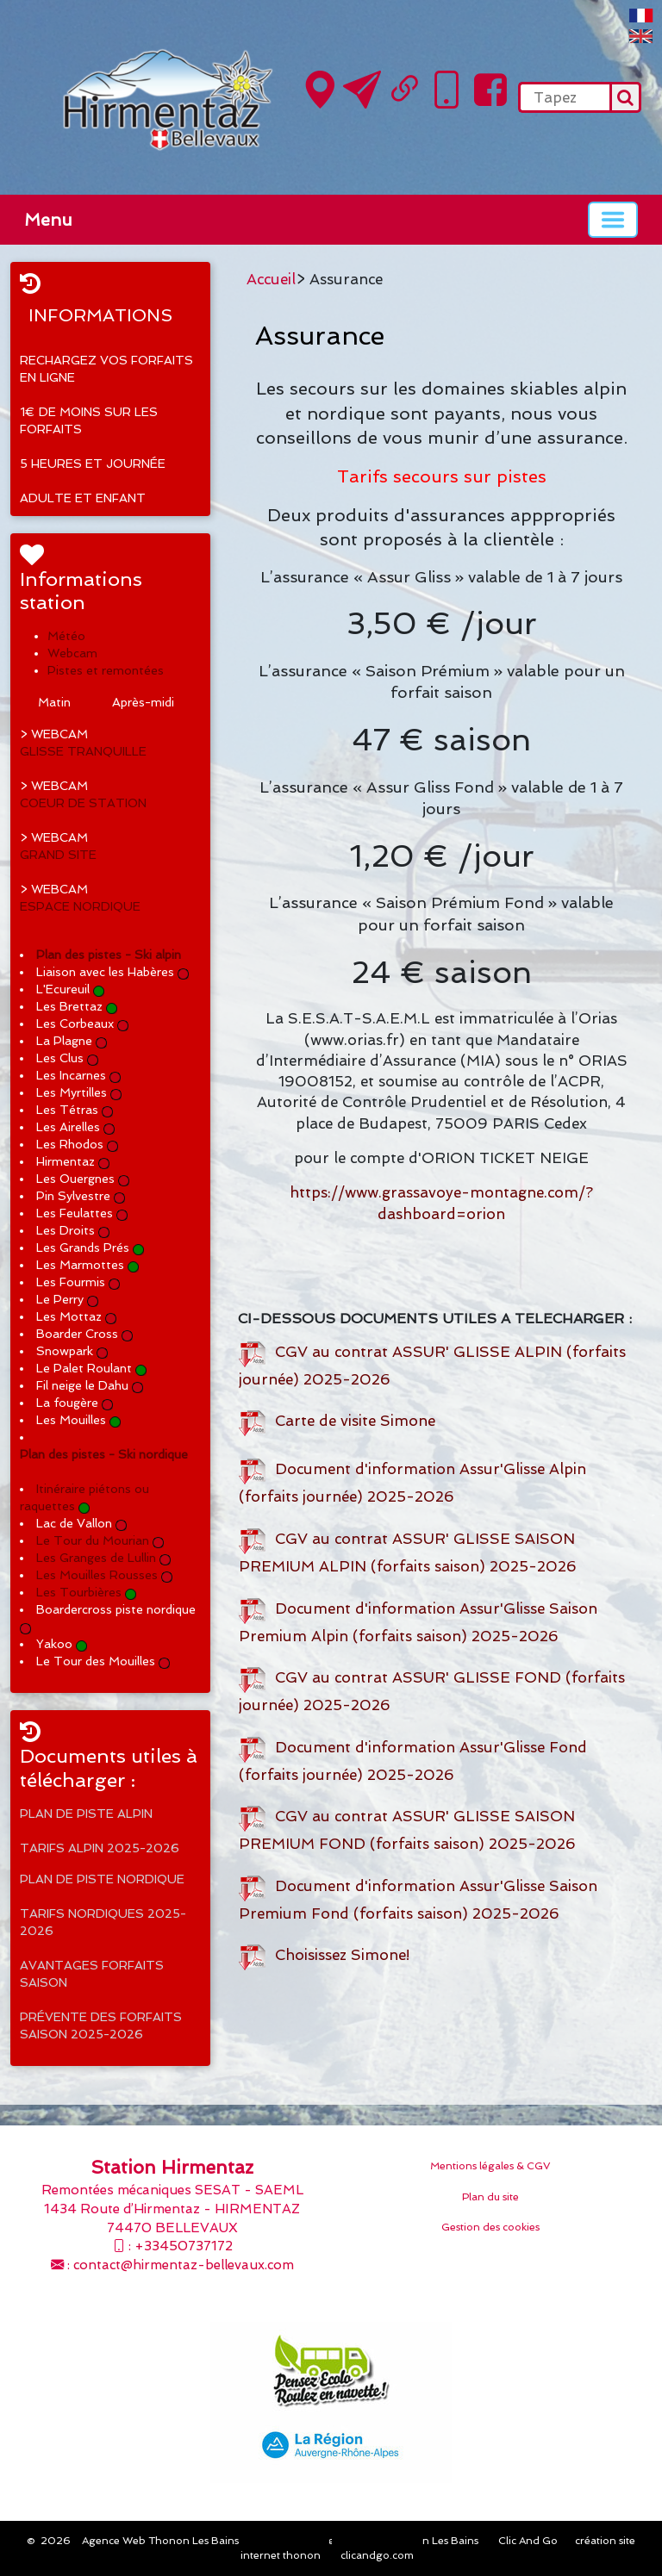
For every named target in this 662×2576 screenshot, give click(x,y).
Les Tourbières (79, 1592)
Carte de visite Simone (337, 1420)
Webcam (72, 653)
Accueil (271, 279)
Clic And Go (528, 2541)
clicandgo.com (377, 2555)
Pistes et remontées (105, 670)
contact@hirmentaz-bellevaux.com (183, 2265)
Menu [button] (48, 219)
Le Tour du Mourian (92, 1540)
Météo (66, 636)
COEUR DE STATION (83, 803)
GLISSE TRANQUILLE (83, 751)
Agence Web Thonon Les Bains (160, 2541)
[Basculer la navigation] (613, 220)
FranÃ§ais (640, 15)
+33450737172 (183, 2246)
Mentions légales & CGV (490, 2166)
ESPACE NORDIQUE (80, 906)
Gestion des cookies (490, 2227)
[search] (563, 97)
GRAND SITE (58, 855)
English (640, 36)
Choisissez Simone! (324, 1954)
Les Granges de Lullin (96, 1558)
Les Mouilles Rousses (97, 1575)
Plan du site (490, 2197)
